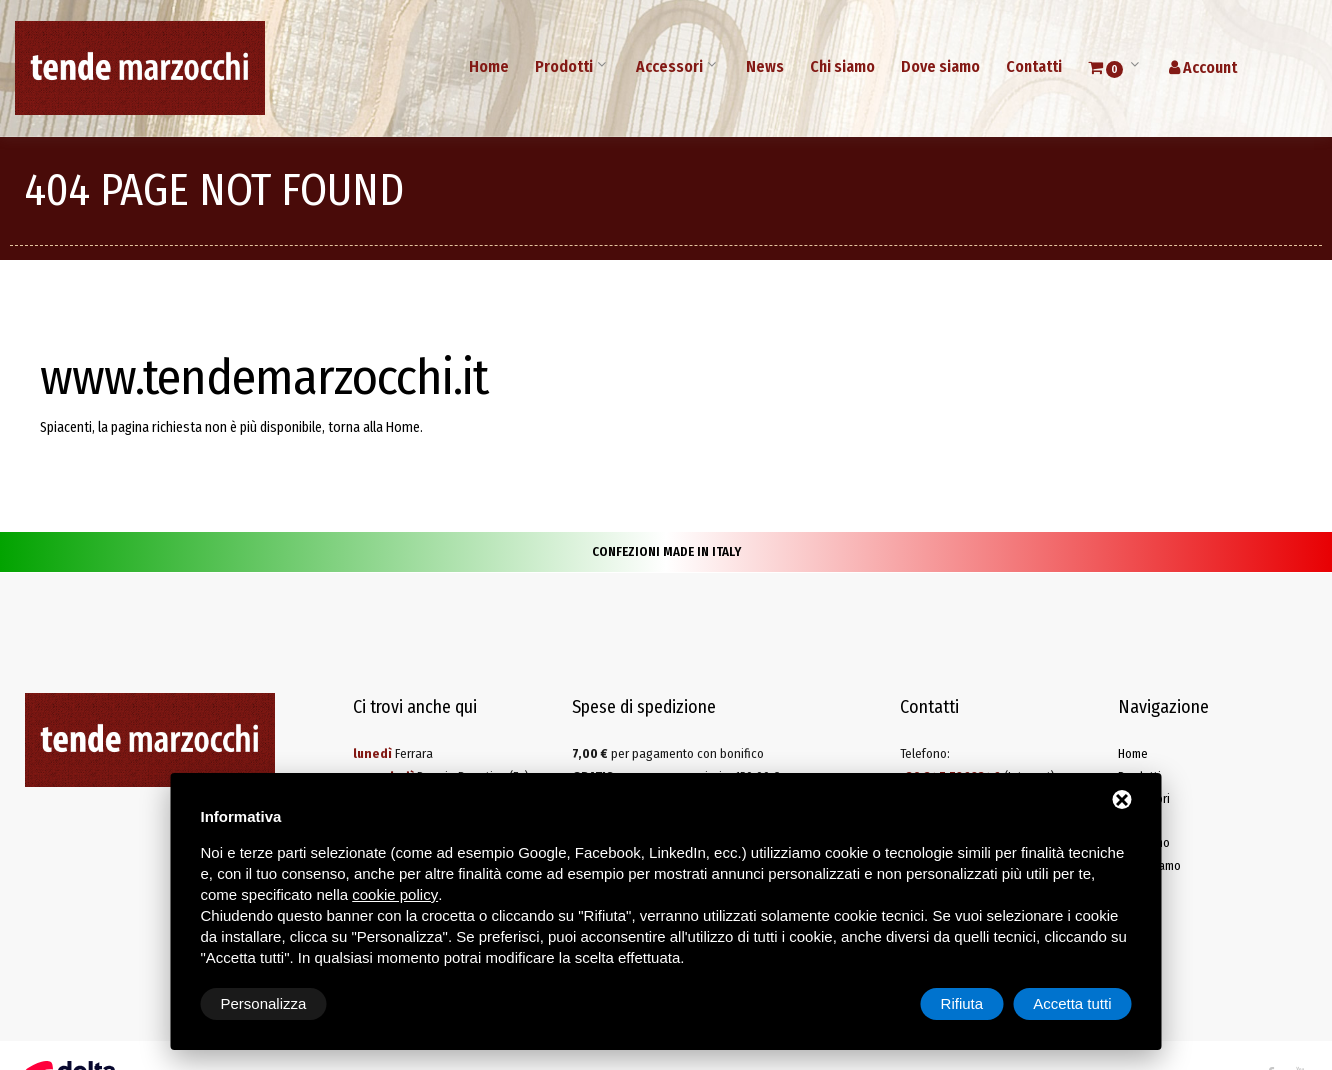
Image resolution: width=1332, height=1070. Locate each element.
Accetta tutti (1072, 1003)
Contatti (1034, 66)
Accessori (669, 66)
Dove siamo (940, 66)
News (765, 66)
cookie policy (395, 894)
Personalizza (264, 1003)
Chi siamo (842, 66)
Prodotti (564, 66)
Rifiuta (962, 1003)
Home (489, 66)
